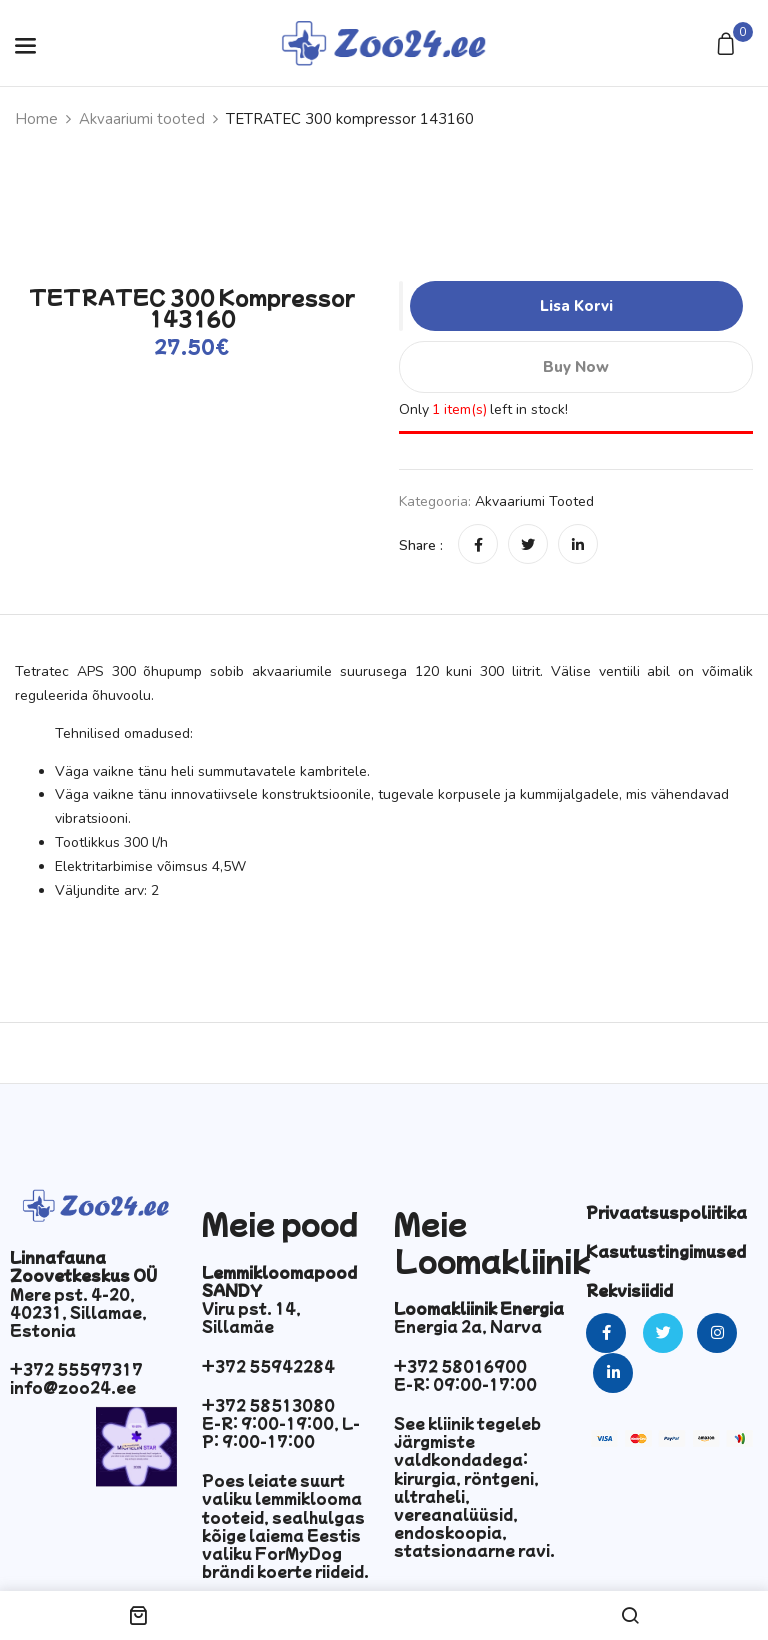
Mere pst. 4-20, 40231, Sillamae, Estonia (78, 1312)
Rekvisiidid (629, 1290)
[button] (728, 45)
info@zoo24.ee (73, 1387)
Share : (421, 545)
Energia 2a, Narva (468, 1326)
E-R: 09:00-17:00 (465, 1384)
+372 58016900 (460, 1366)
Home (36, 119)
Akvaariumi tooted (142, 119)
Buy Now (576, 367)
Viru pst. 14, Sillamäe (251, 1317)
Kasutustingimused (666, 1251)
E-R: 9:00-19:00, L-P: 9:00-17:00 (281, 1432)
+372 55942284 (268, 1366)
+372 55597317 (76, 1369)
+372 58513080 (268, 1405)
